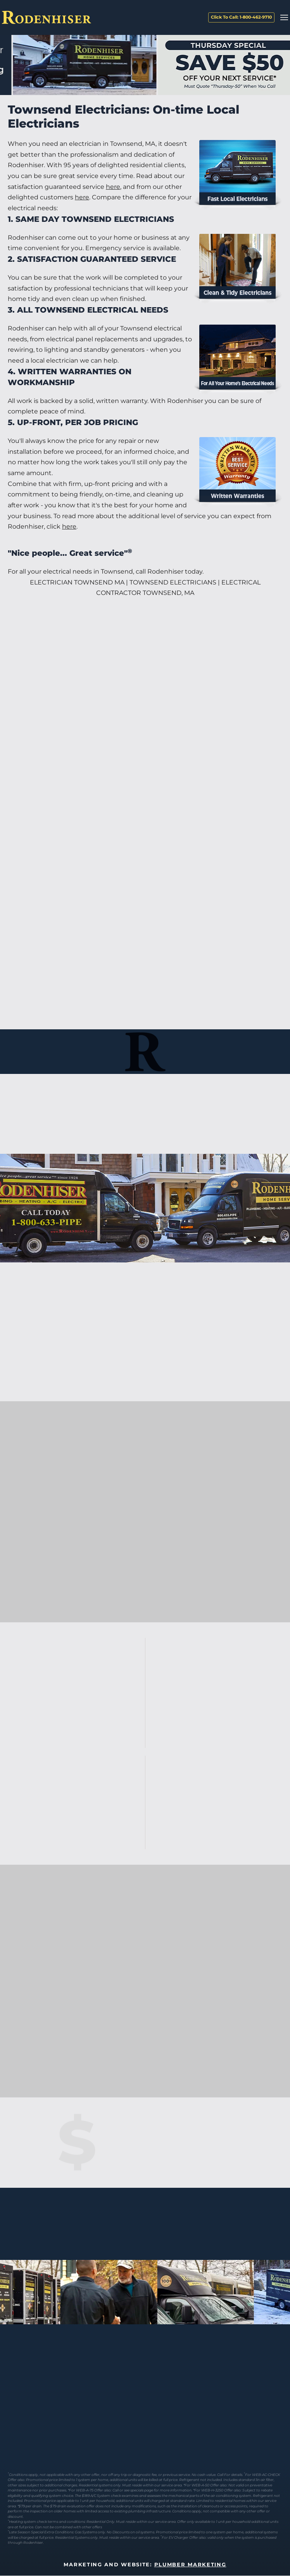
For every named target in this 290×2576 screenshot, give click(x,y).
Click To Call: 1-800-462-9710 (241, 17)
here (113, 186)
